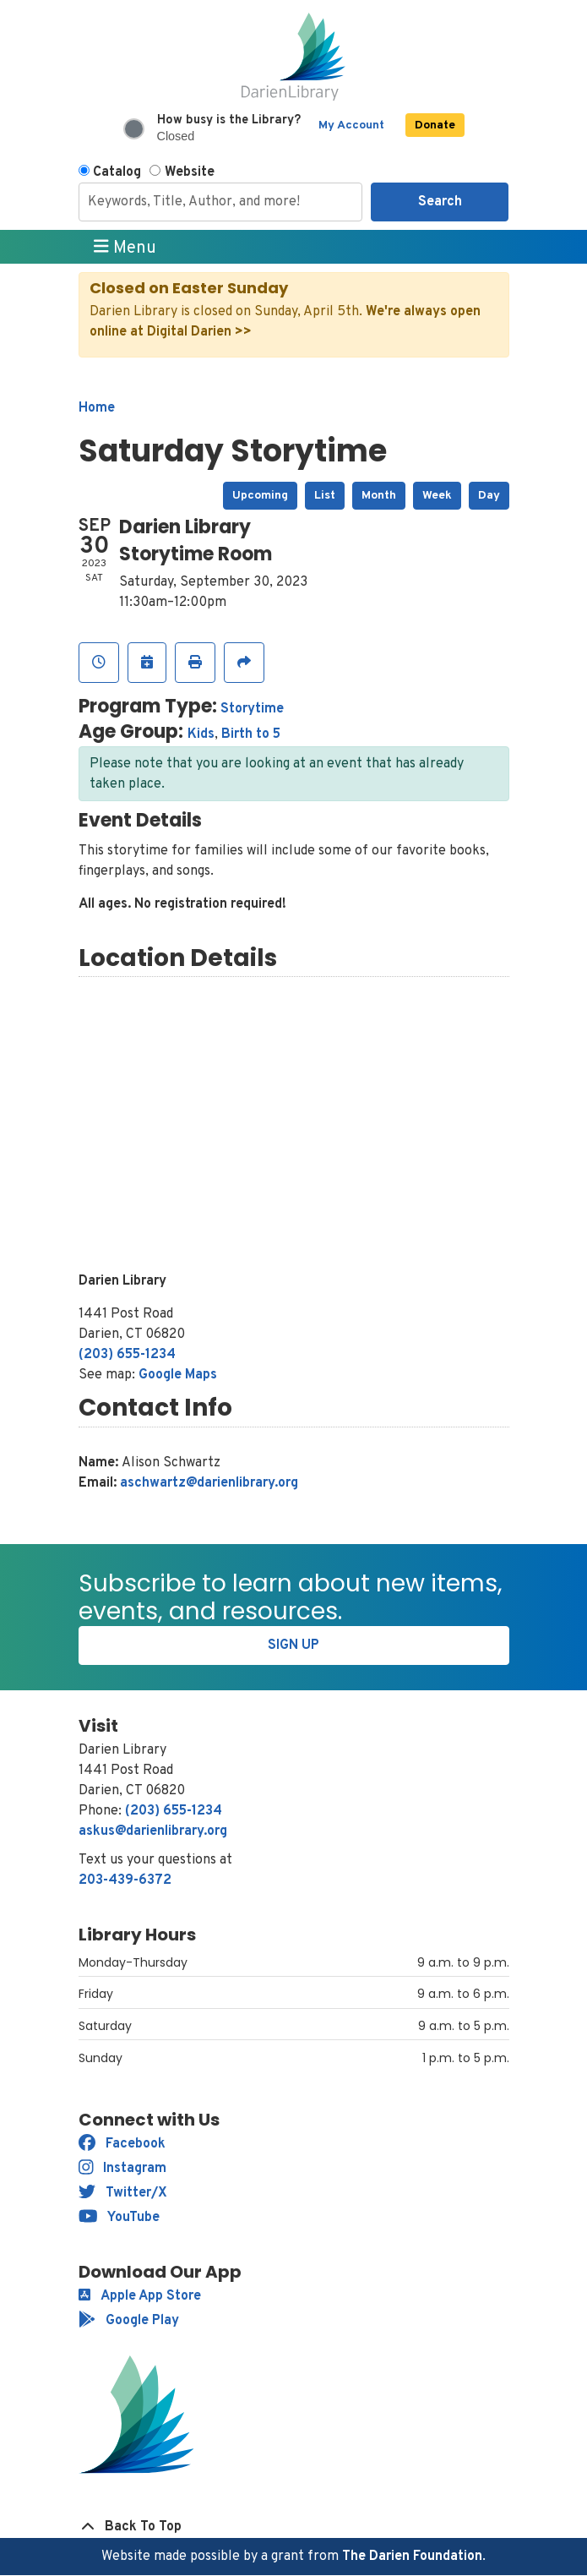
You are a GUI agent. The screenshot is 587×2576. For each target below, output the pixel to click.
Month (378, 495)
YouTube (119, 2217)
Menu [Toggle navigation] (125, 248)
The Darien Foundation (412, 2556)
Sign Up (293, 1645)
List (324, 495)
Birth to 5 (250, 734)
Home (97, 408)
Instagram (123, 2168)
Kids (201, 734)
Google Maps (178, 1375)
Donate (435, 125)
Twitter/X (123, 2193)
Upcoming (260, 495)
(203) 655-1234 (127, 1354)
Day (489, 495)
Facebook (122, 2144)
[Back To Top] (294, 2527)
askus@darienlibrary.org (153, 1831)
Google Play (129, 2320)
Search (440, 202)
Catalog (117, 172)
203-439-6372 (125, 1880)
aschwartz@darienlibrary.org (209, 1483)
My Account (351, 125)
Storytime (252, 709)
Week (437, 495)
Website (190, 172)
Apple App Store (140, 2296)
